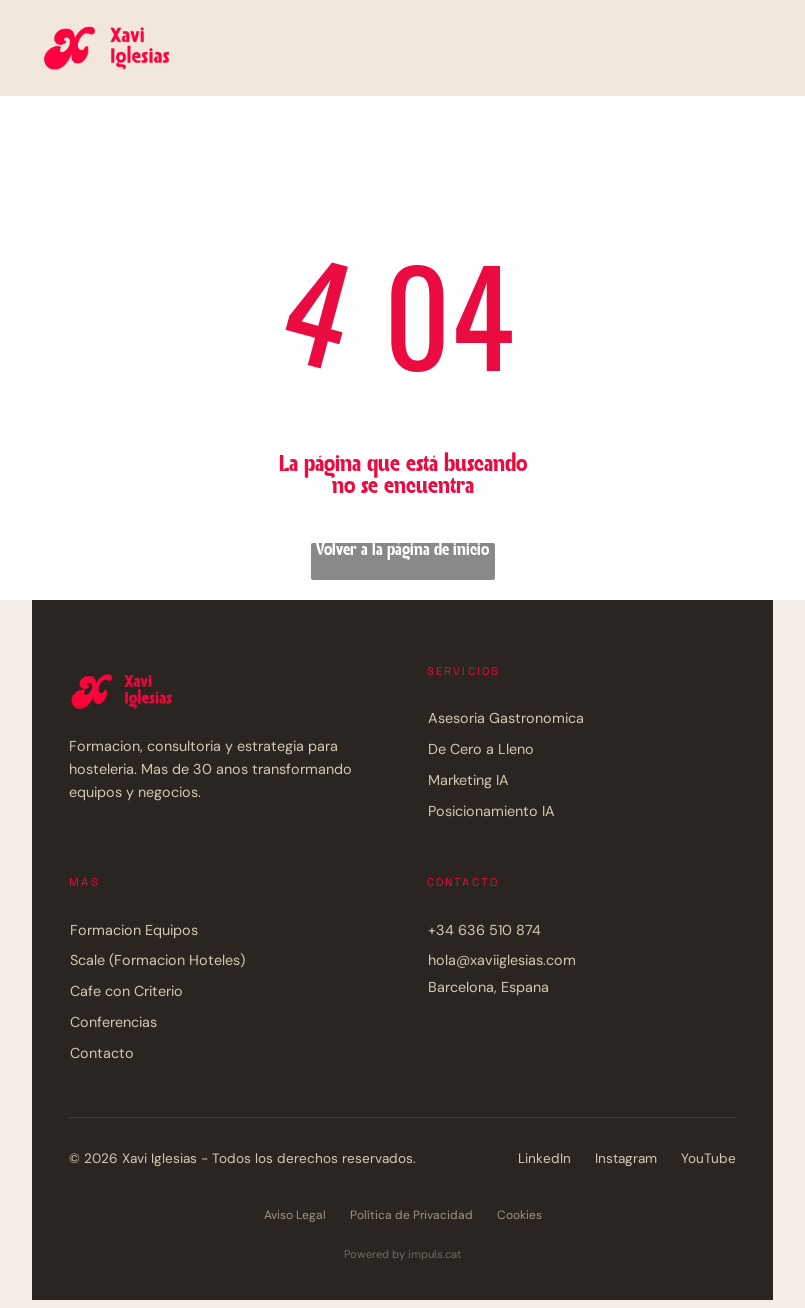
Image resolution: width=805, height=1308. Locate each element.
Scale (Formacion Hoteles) (157, 960)
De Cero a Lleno (481, 749)
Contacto (102, 1053)
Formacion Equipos (134, 930)
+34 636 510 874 (484, 930)
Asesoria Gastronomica (506, 718)
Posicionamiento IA (491, 811)
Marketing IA (468, 780)
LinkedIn (544, 1158)
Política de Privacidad (411, 1215)
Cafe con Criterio (126, 991)
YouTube (708, 1158)
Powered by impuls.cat (402, 1254)
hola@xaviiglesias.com (502, 960)
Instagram (626, 1158)
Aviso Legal (295, 1215)
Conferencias (113, 1022)
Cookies (519, 1215)
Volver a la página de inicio (402, 551)
